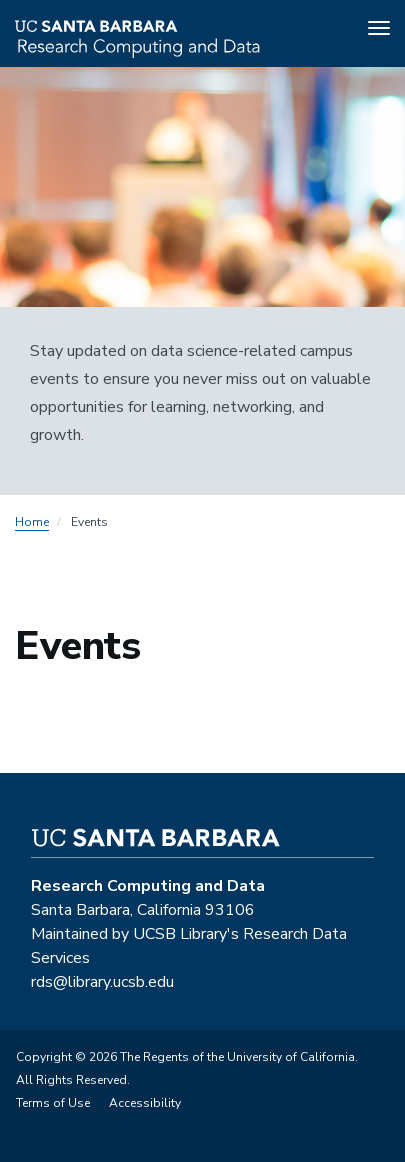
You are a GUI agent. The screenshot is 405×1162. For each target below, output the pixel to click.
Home (32, 522)
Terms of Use (53, 1103)
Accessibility (145, 1103)
